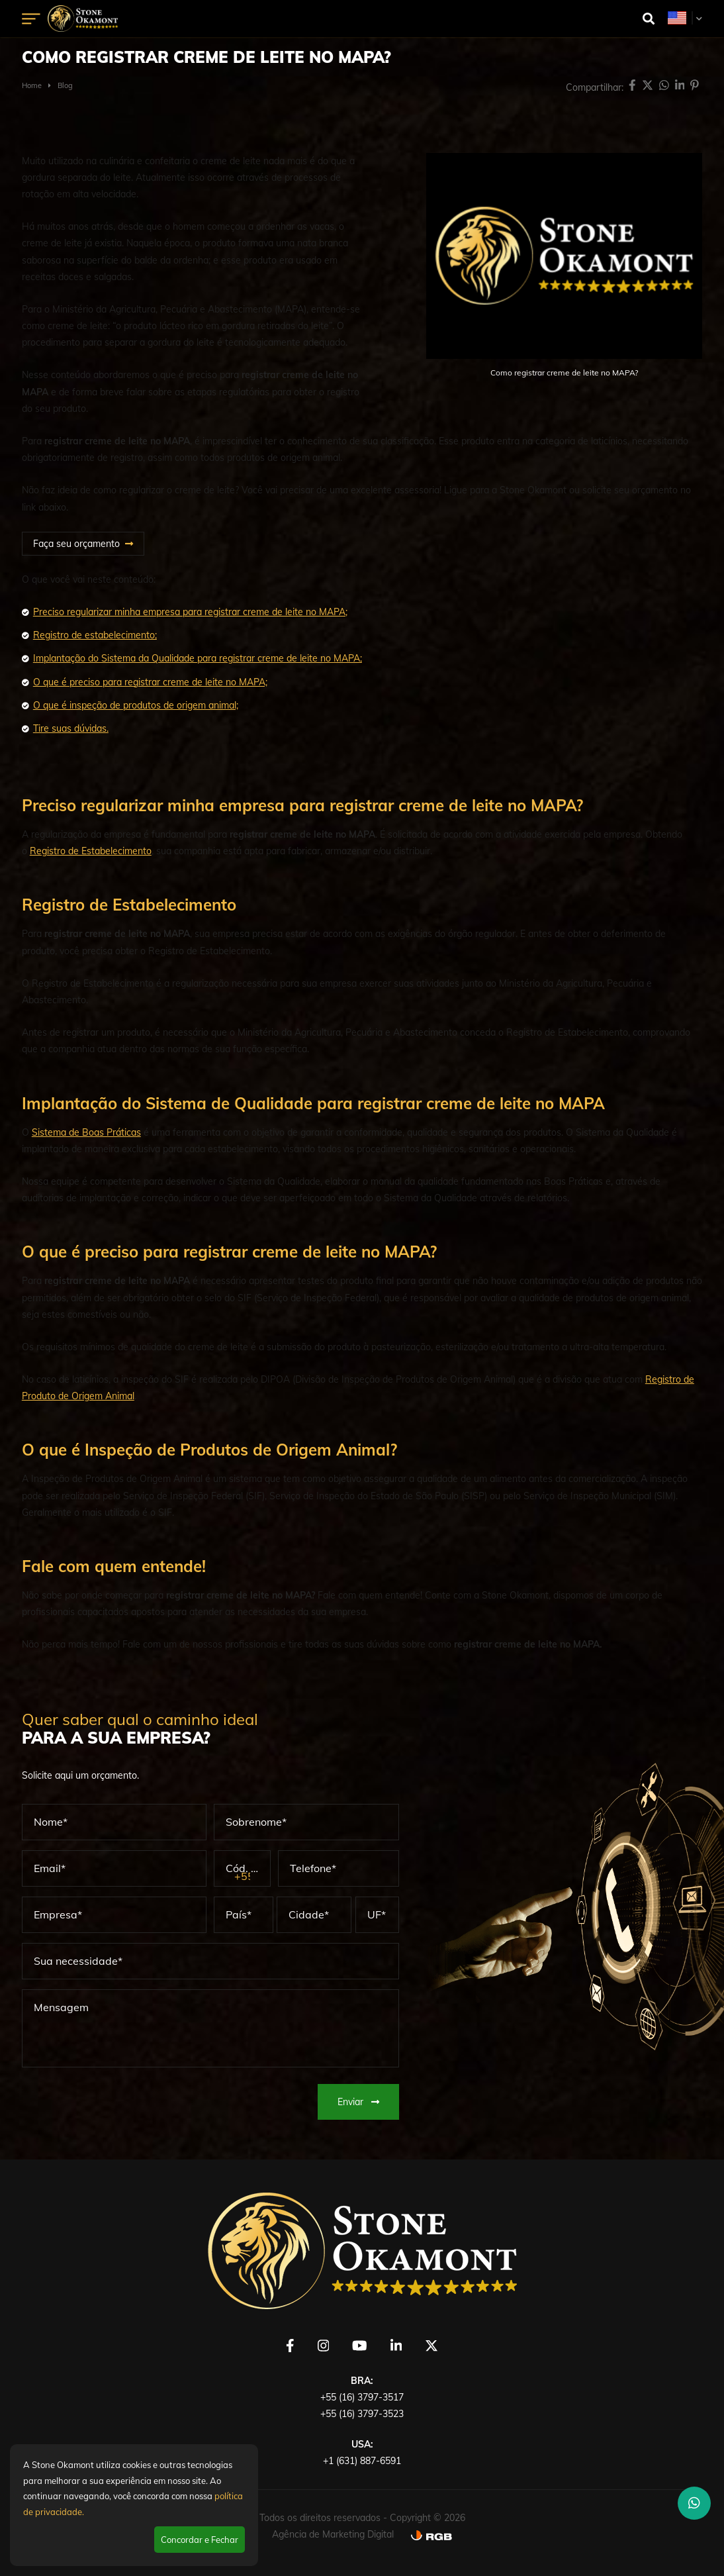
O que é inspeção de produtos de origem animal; (135, 705)
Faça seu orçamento (76, 544)
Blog (65, 85)
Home (32, 85)
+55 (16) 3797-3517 (362, 2397)
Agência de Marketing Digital (333, 2534)
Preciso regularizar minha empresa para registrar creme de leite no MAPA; (190, 612)
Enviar (358, 2102)
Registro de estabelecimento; (95, 635)
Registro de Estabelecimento (91, 851)
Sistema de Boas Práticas (86, 1132)
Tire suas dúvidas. (71, 728)
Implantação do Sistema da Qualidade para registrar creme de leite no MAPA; (197, 658)
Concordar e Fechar (199, 2539)
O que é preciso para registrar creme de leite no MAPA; (150, 682)
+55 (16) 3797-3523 (362, 2414)
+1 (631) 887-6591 (362, 2461)
